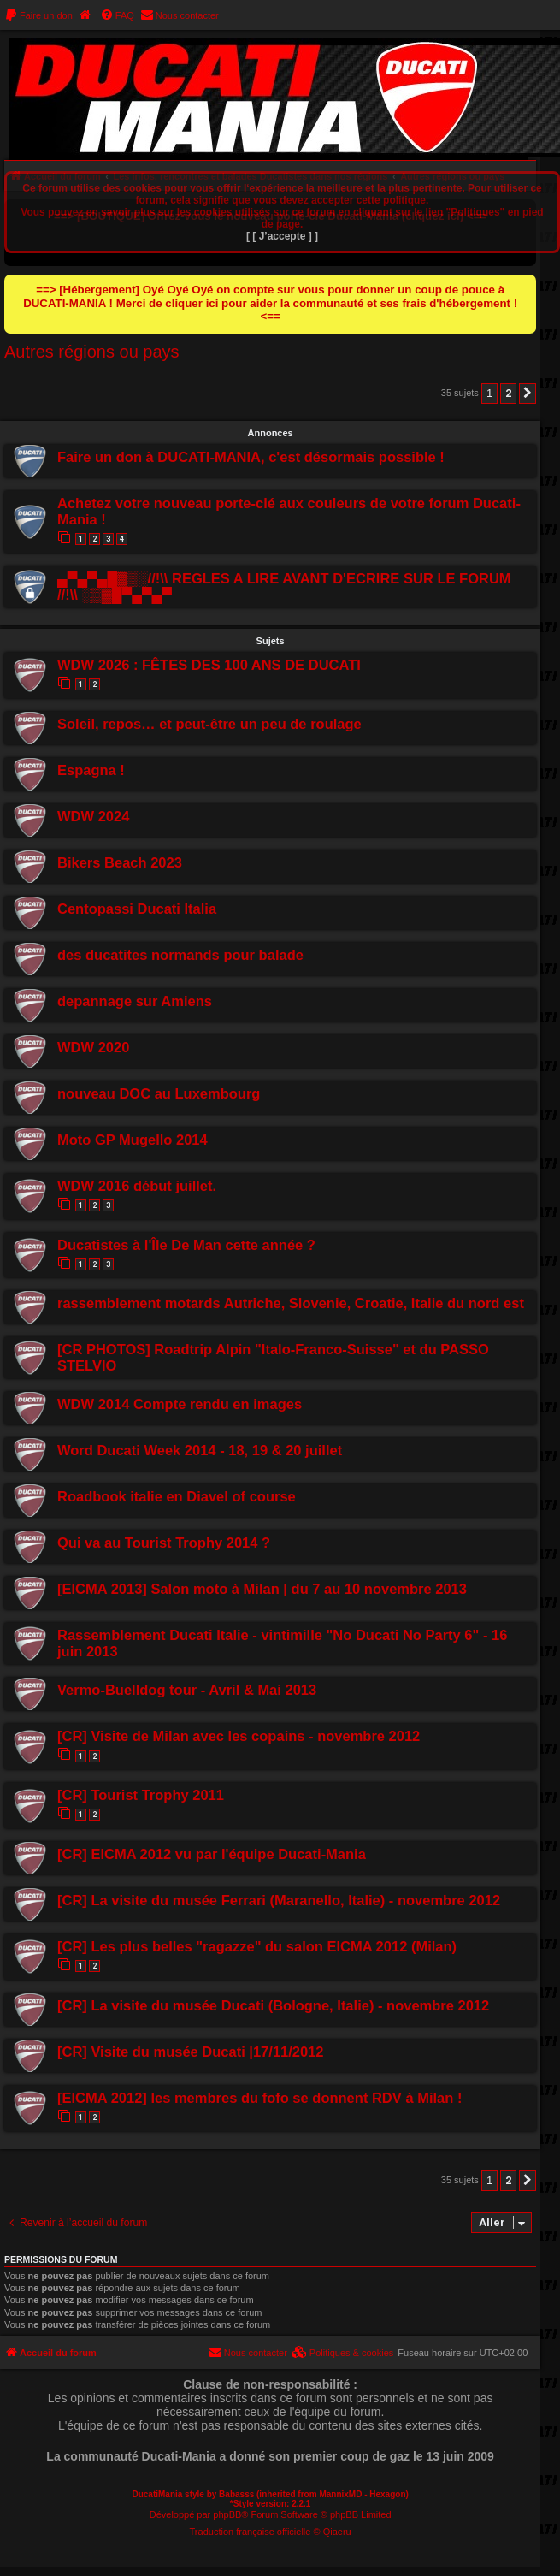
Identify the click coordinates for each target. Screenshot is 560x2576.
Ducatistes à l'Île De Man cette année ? (186, 1244)
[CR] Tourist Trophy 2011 (140, 1795)
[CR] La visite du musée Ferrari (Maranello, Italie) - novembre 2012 (278, 1900)
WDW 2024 (93, 816)
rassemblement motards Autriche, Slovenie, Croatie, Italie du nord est (290, 1303)
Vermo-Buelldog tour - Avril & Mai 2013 (186, 1689)
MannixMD (340, 2494)
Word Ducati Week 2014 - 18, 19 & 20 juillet (199, 1450)
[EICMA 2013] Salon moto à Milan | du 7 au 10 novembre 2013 (262, 1588)
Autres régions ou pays (92, 351)
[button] (527, 393)
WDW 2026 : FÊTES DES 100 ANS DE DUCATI (209, 664)
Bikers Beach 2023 (119, 862)
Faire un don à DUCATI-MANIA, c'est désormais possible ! (251, 457)
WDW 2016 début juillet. (136, 1185)
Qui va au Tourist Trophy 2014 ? (163, 1542)
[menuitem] (38, 15)
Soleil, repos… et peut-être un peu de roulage (209, 723)
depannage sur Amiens (134, 1001)
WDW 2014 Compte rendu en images (179, 1404)
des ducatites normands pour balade (180, 954)
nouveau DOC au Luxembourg (158, 1093)
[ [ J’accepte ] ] (282, 236)
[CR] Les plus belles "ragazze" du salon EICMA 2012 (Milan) (257, 1946)
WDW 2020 (93, 1047)
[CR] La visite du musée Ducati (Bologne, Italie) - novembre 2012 (273, 2005)
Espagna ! (91, 770)
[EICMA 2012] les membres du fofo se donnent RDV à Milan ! (259, 2097)
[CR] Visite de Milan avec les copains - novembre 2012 (238, 1736)
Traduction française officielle (250, 2531)
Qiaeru (337, 2531)
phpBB (227, 2514)
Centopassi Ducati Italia (136, 908)
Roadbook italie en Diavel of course (176, 1496)
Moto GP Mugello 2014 (132, 1139)
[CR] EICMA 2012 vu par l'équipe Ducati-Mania (211, 1854)
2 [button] (508, 393)
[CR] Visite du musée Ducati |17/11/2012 (190, 2051)
